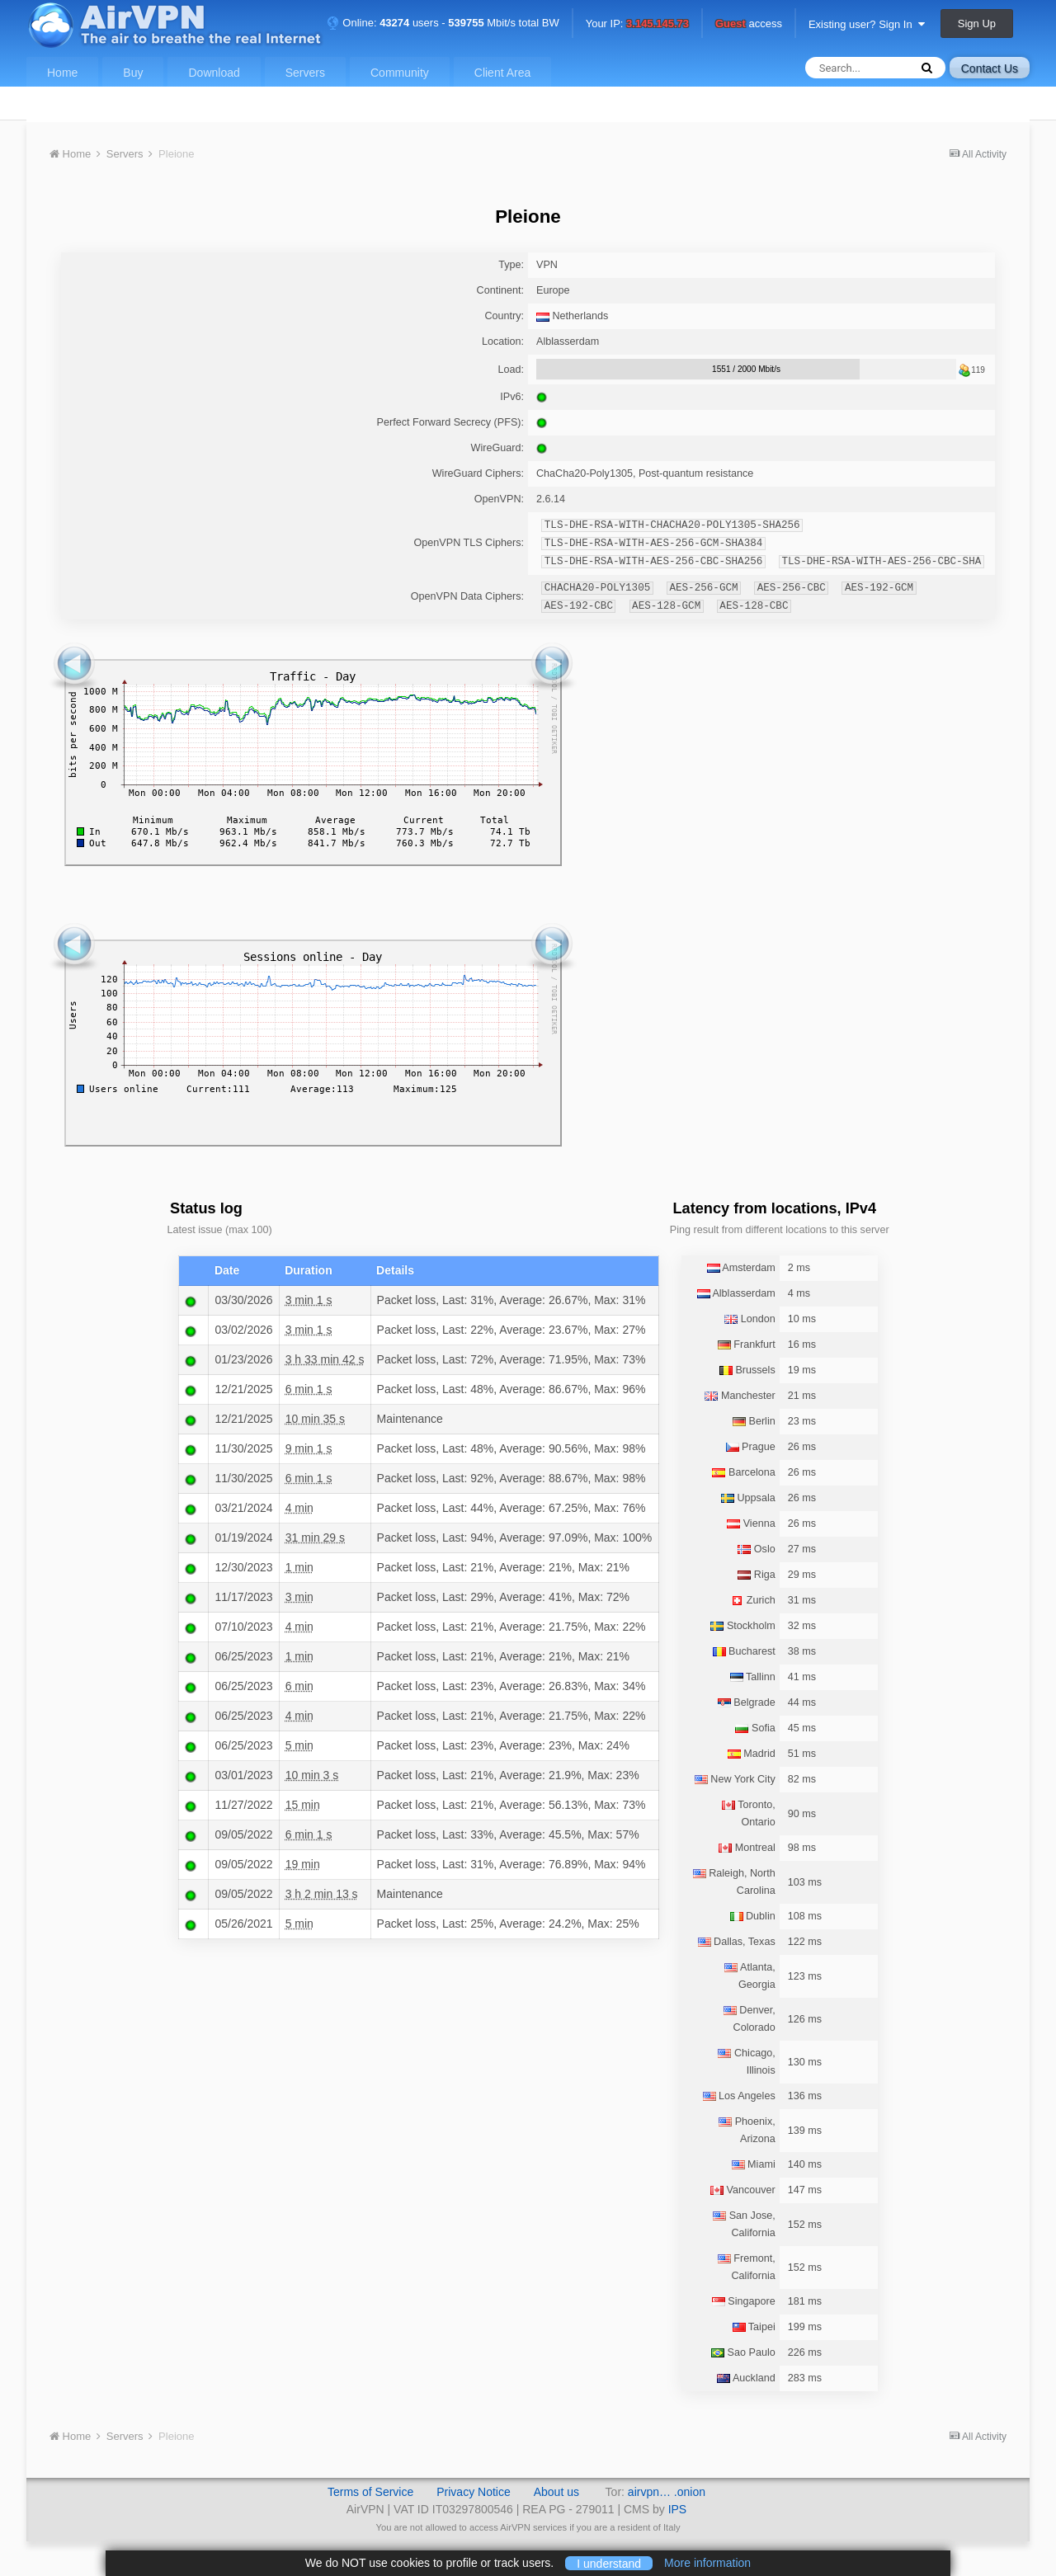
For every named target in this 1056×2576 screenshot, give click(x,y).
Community (399, 72)
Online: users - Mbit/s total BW (443, 22)
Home (62, 72)
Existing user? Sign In (866, 24)
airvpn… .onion (666, 2491)
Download (213, 72)
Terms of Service (370, 2491)
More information (707, 2562)
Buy (133, 72)
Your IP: (637, 24)
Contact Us (989, 68)
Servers (305, 72)
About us (556, 2491)
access (748, 24)
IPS (677, 2509)
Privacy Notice (473, 2491)
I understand (609, 2562)
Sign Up (977, 23)
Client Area (502, 72)
